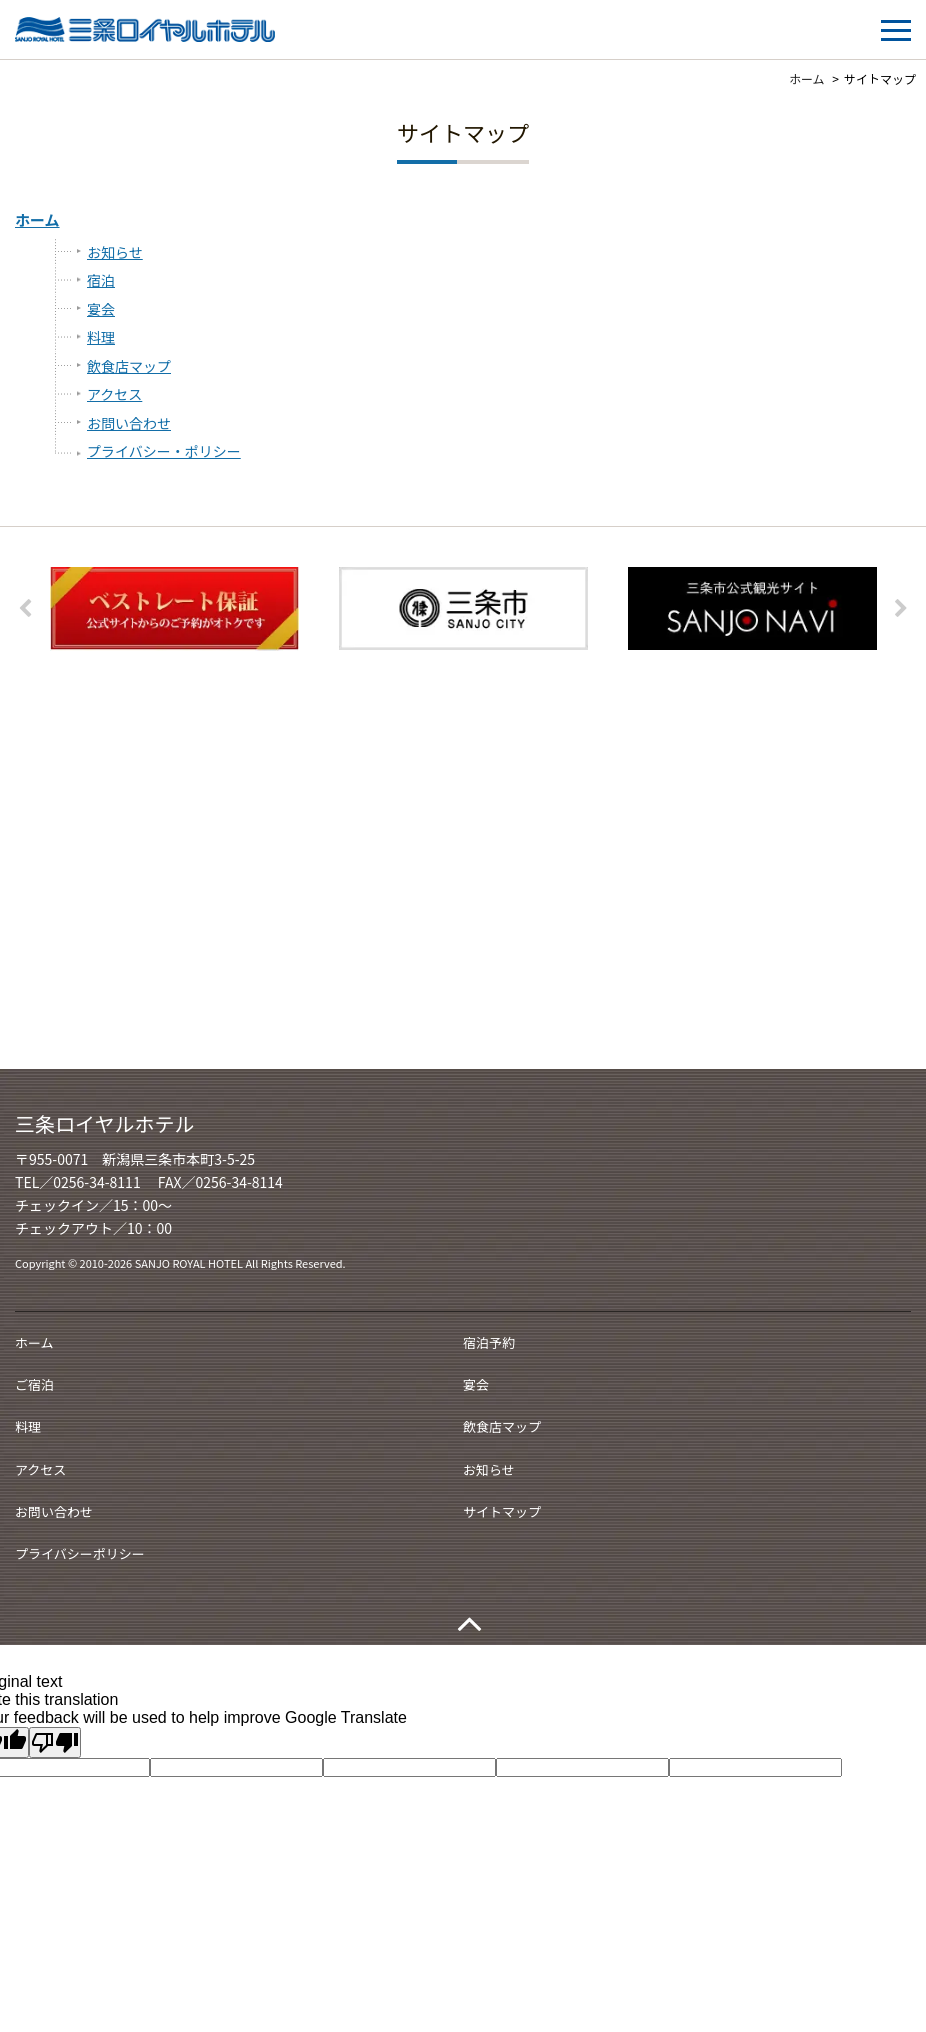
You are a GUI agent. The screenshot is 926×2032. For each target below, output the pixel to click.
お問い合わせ (129, 423)
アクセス (114, 394)
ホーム (37, 219)
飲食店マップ (129, 366)
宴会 (101, 309)
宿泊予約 (489, 1342)
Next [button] (901, 609)
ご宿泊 (34, 1384)
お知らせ (115, 252)
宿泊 (101, 280)
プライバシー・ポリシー (164, 451)
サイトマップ (502, 1511)
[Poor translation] (55, 1742)
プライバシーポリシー (80, 1553)
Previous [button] (25, 609)
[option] (174, 609)
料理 (101, 337)
